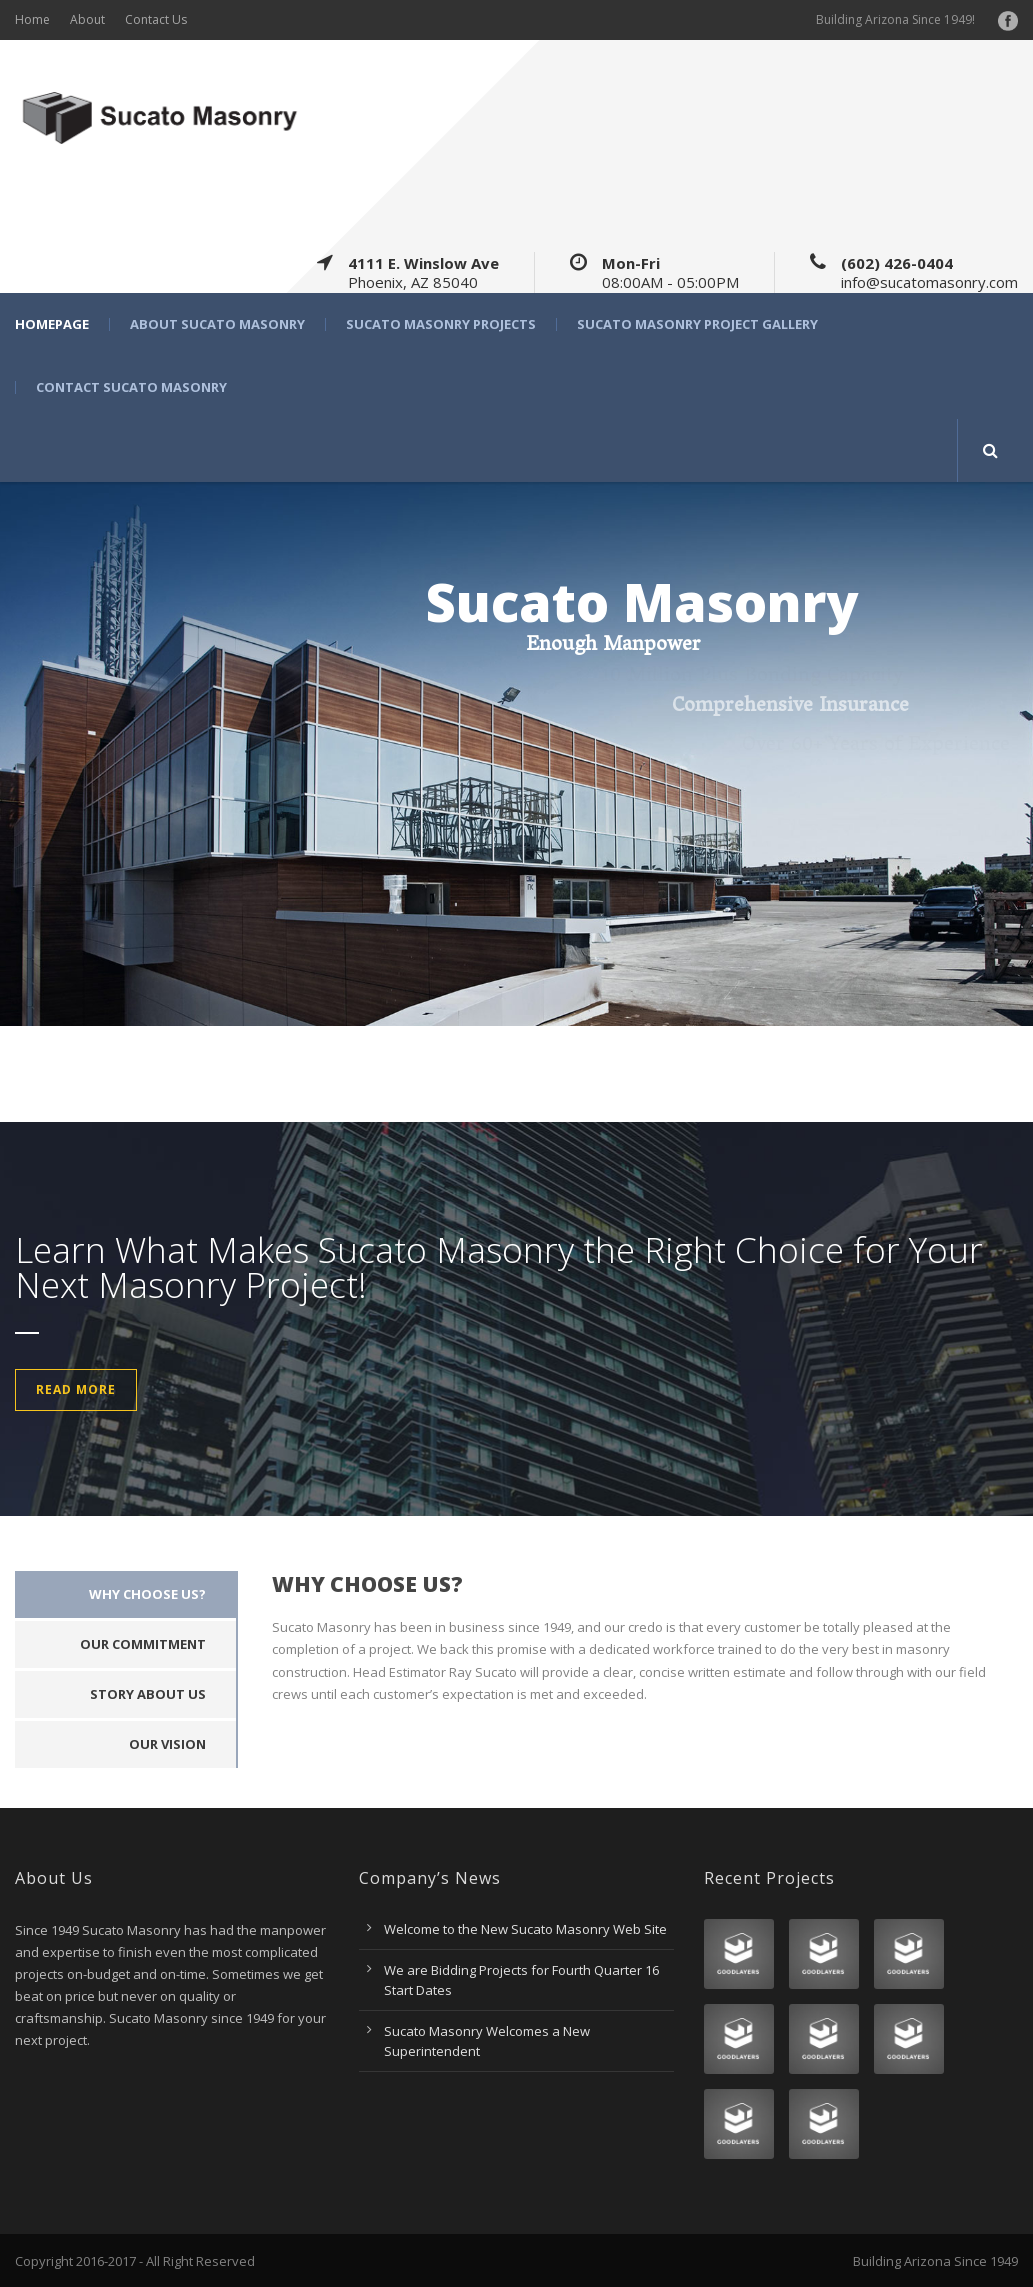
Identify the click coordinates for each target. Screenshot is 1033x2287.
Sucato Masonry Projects (441, 324)
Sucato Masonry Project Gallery (697, 324)
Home (32, 19)
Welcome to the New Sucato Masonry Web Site (525, 1929)
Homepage (52, 324)
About (87, 19)
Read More (76, 1389)
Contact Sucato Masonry (131, 387)
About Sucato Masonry (217, 324)
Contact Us (156, 19)
